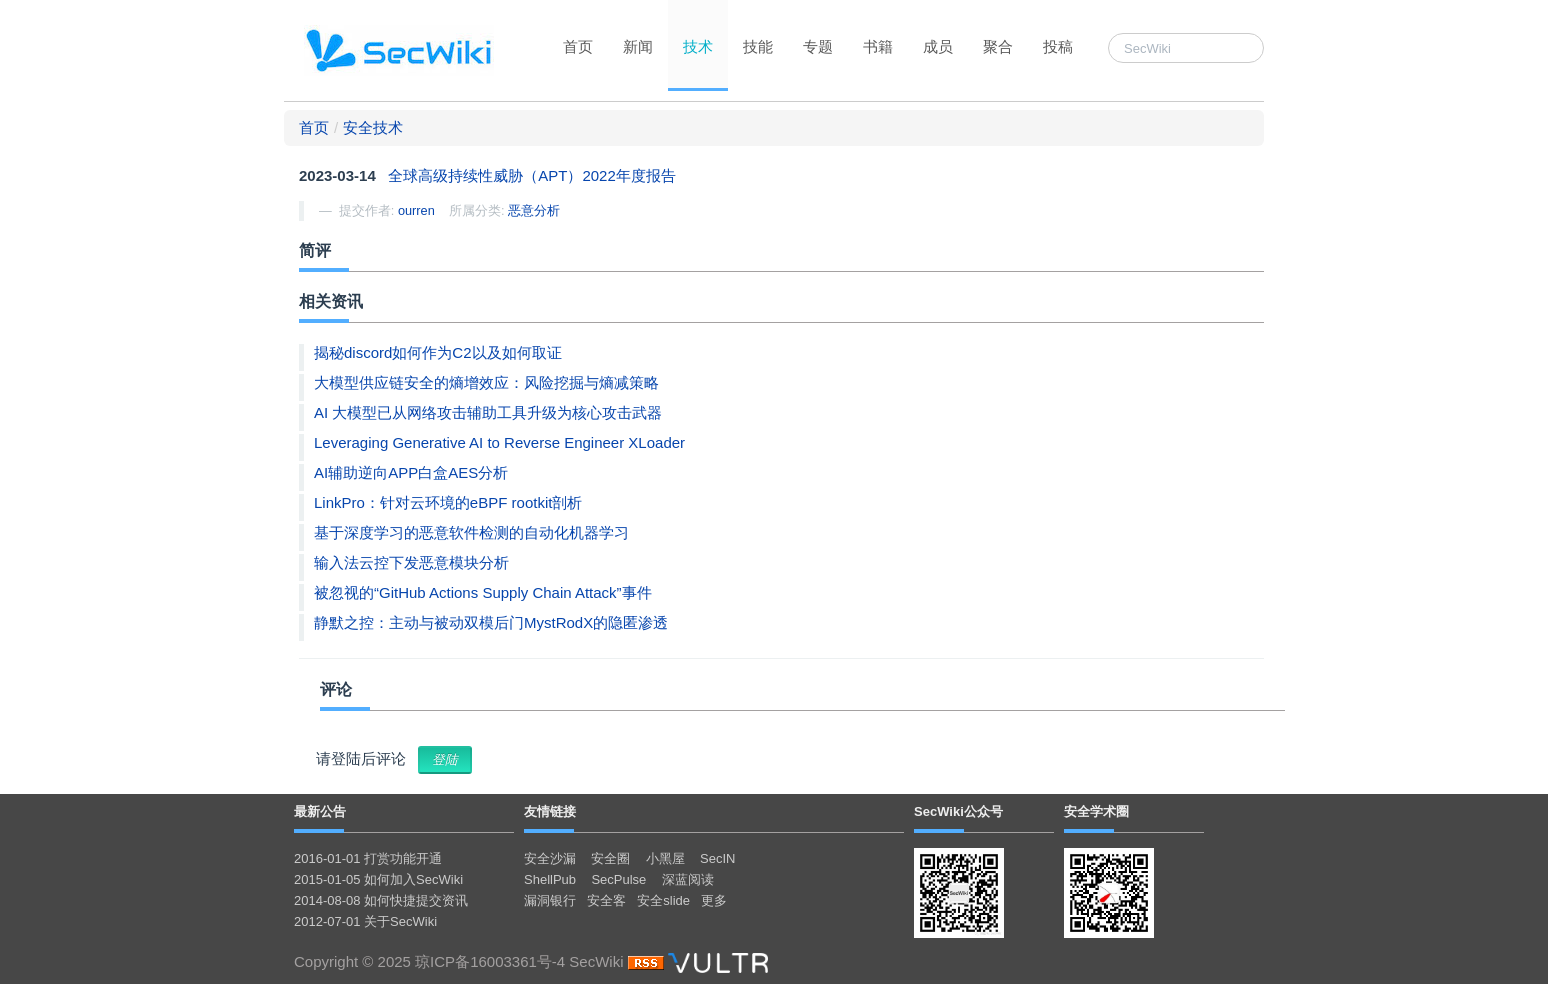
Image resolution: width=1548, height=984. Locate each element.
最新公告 (320, 811)
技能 (758, 46)
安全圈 (610, 858)
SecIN (717, 858)
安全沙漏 (550, 858)
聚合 (998, 46)
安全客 (606, 900)
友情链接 (550, 811)
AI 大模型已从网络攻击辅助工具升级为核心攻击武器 (488, 412)
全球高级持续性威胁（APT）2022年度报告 (532, 175)
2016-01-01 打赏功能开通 (368, 858)
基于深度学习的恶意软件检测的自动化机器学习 (471, 532)
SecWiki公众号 (958, 811)
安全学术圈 (1096, 811)
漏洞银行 (550, 900)
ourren (416, 210)
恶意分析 (534, 210)
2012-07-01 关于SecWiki (365, 921)
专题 (818, 46)
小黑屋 (665, 858)
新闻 (638, 46)
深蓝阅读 (688, 879)
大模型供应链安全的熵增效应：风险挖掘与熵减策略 (486, 382)
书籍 (878, 46)
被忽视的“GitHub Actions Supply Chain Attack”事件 (483, 592)
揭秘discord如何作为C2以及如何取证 (438, 352)
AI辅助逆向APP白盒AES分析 (411, 472)
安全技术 (373, 127)
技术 (698, 46)
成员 (938, 46)
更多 (714, 900)
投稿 (1058, 46)
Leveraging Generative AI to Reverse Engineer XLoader (499, 442)
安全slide (663, 900)
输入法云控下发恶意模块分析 (411, 562)
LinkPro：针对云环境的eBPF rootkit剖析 (448, 502)
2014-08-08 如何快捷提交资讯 (381, 900)
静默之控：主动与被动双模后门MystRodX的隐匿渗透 (491, 622)
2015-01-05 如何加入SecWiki (378, 879)
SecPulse (618, 879)
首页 (578, 46)
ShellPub (550, 879)
